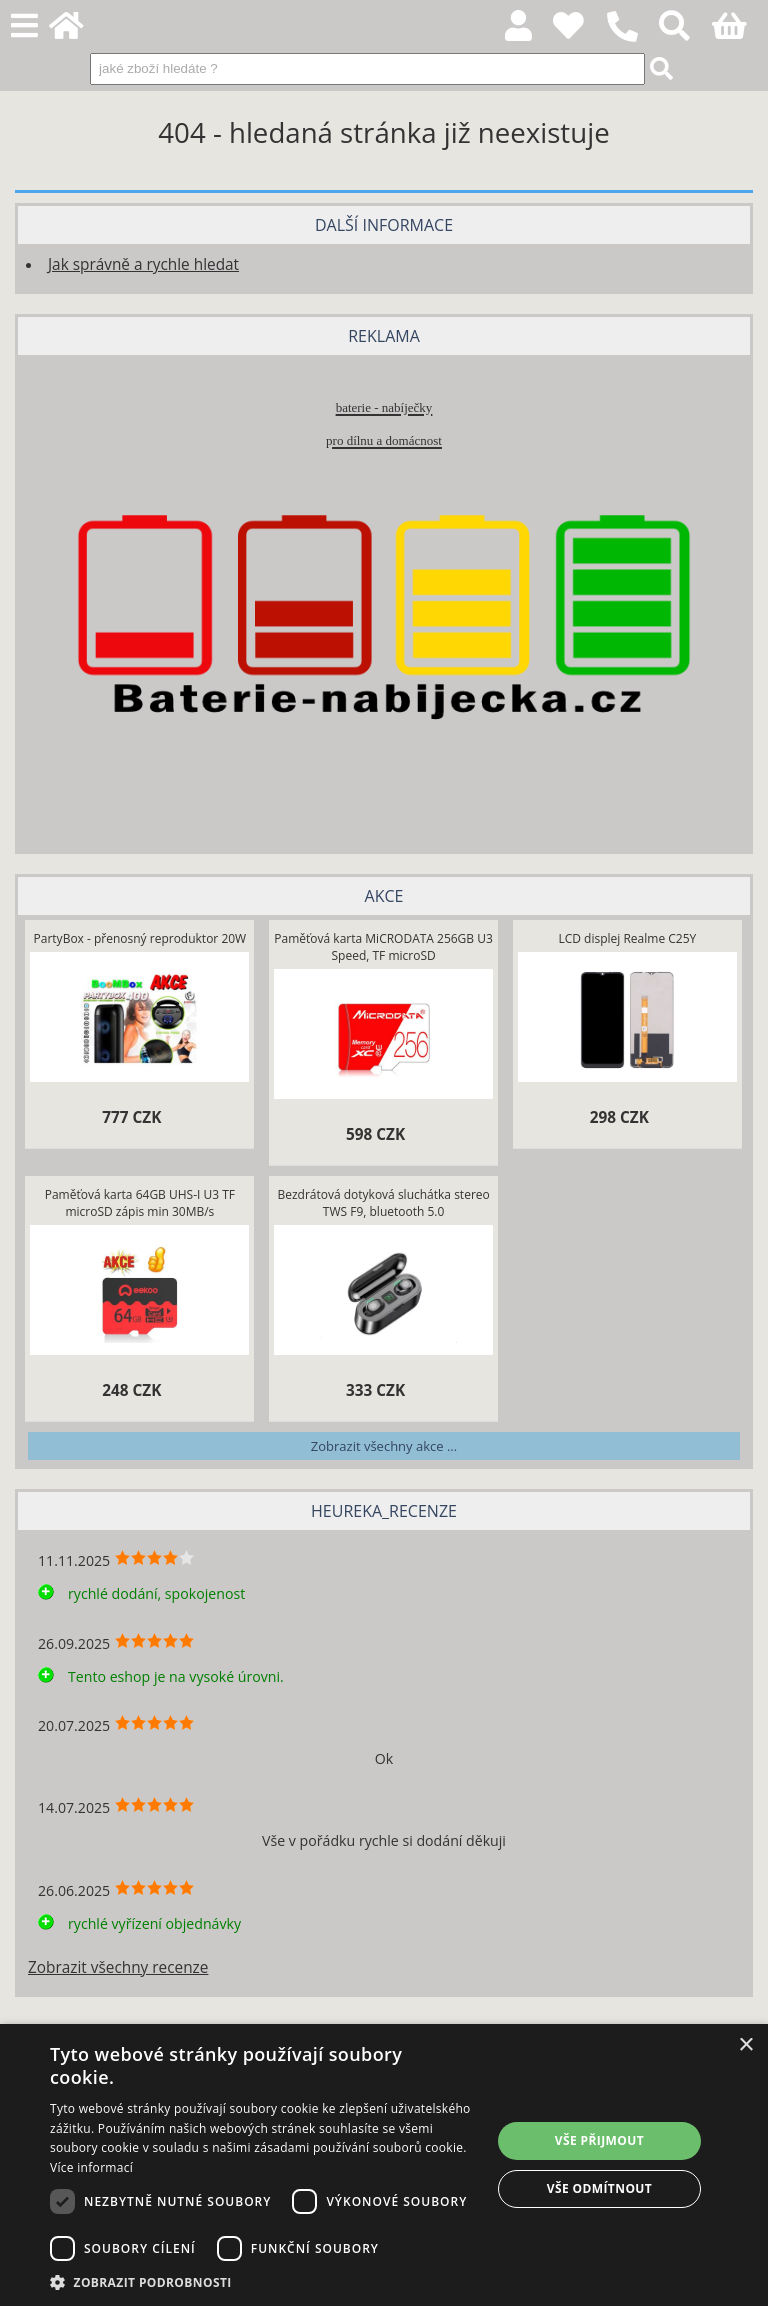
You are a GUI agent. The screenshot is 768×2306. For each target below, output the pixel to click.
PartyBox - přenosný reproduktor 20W (140, 938)
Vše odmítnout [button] (599, 2188)
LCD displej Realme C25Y (627, 938)
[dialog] (384, 2165)
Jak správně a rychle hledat (143, 264)
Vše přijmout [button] (599, 2140)
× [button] (745, 2045)
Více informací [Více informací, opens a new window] (91, 2167)
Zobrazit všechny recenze (118, 1967)
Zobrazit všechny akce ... (384, 1446)
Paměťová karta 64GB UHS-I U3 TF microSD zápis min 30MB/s (140, 1203)
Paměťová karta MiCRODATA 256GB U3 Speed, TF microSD (383, 947)
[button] (264, 2281)
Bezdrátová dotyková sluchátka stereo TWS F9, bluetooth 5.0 (383, 1203)
